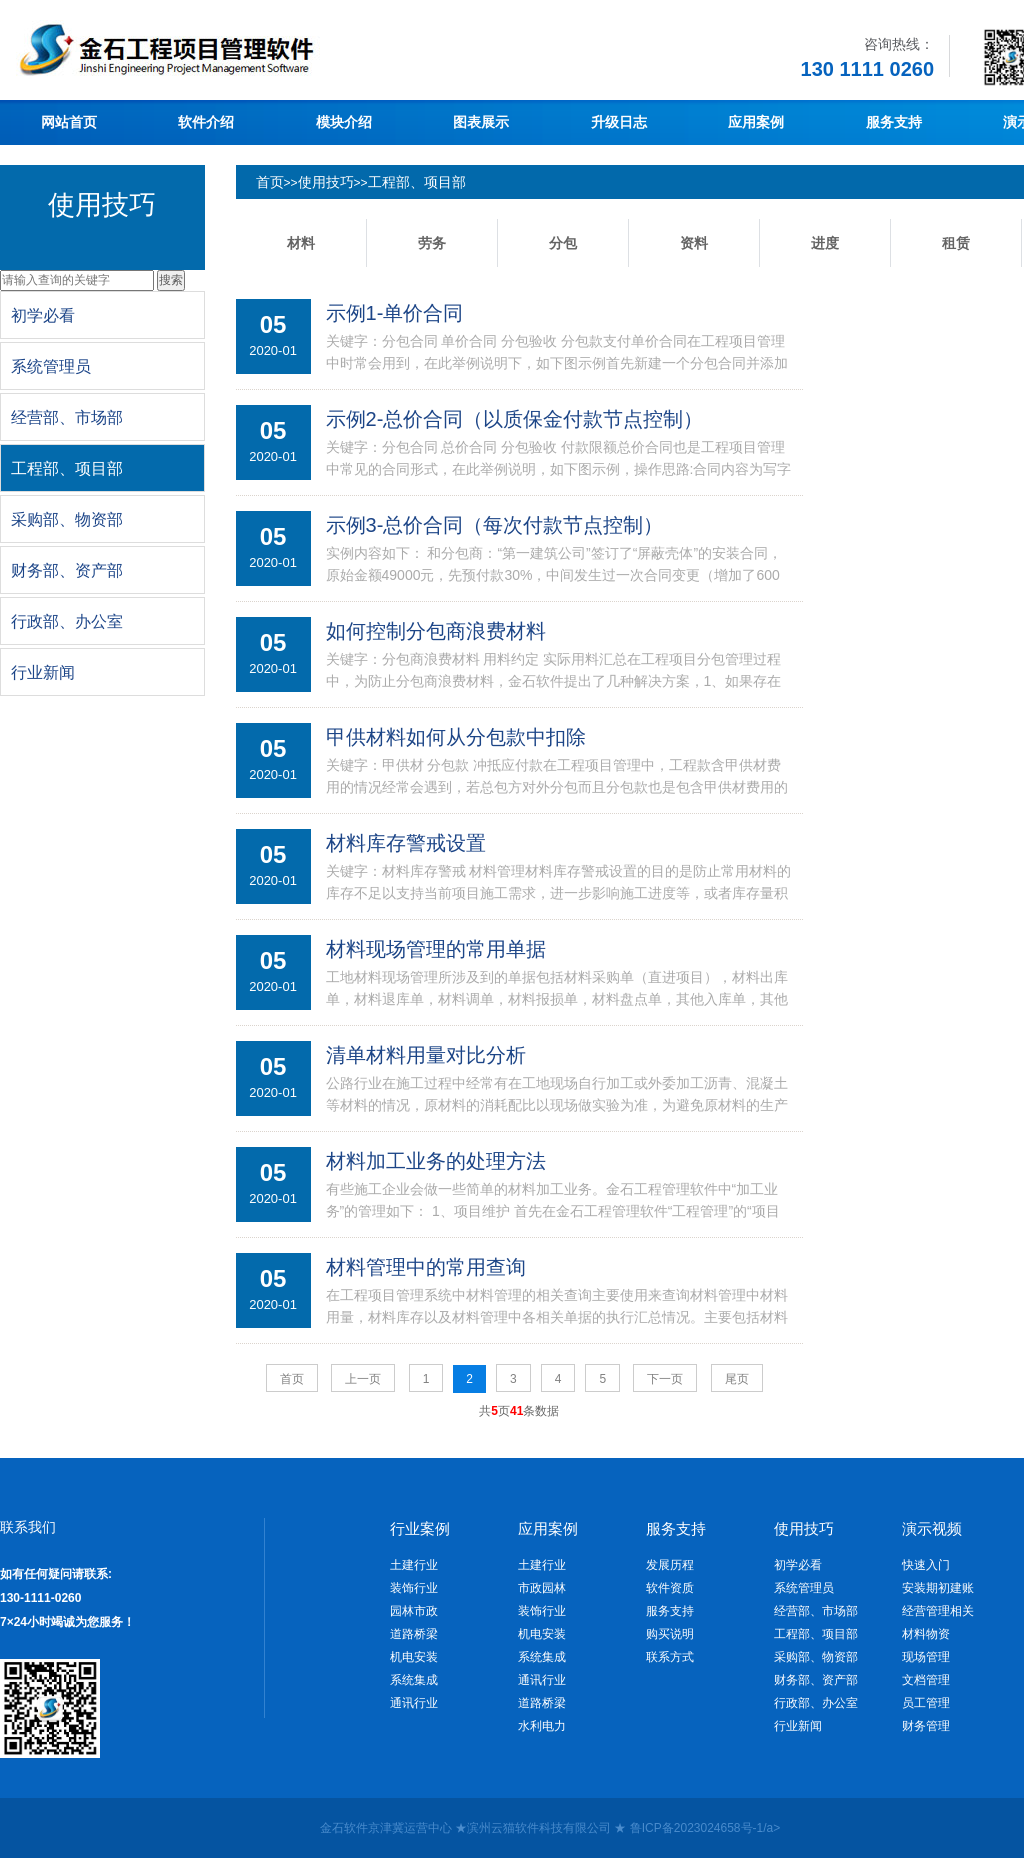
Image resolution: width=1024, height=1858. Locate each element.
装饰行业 (414, 1588)
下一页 (665, 1379)
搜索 (171, 280)
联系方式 (670, 1657)
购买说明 (670, 1634)
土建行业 (414, 1565)
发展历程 (670, 1565)
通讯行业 (414, 1703)
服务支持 (670, 1611)
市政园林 (542, 1588)
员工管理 (926, 1703)
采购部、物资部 (816, 1657)
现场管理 (926, 1657)
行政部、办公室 (816, 1703)
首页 (270, 182)
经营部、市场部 (816, 1611)
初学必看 (798, 1565)
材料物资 (926, 1634)
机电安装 (414, 1657)
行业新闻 (798, 1726)
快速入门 (926, 1565)
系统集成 (414, 1680)
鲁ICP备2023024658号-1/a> (705, 1828)
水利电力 (542, 1726)
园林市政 (414, 1611)
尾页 (737, 1379)
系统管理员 (804, 1588)
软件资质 (670, 1588)
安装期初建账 (938, 1588)
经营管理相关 (938, 1611)
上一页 (363, 1379)
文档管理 (926, 1680)
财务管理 (926, 1726)
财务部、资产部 (816, 1680)
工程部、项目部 (417, 182)
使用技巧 (326, 182)
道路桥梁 (414, 1634)
